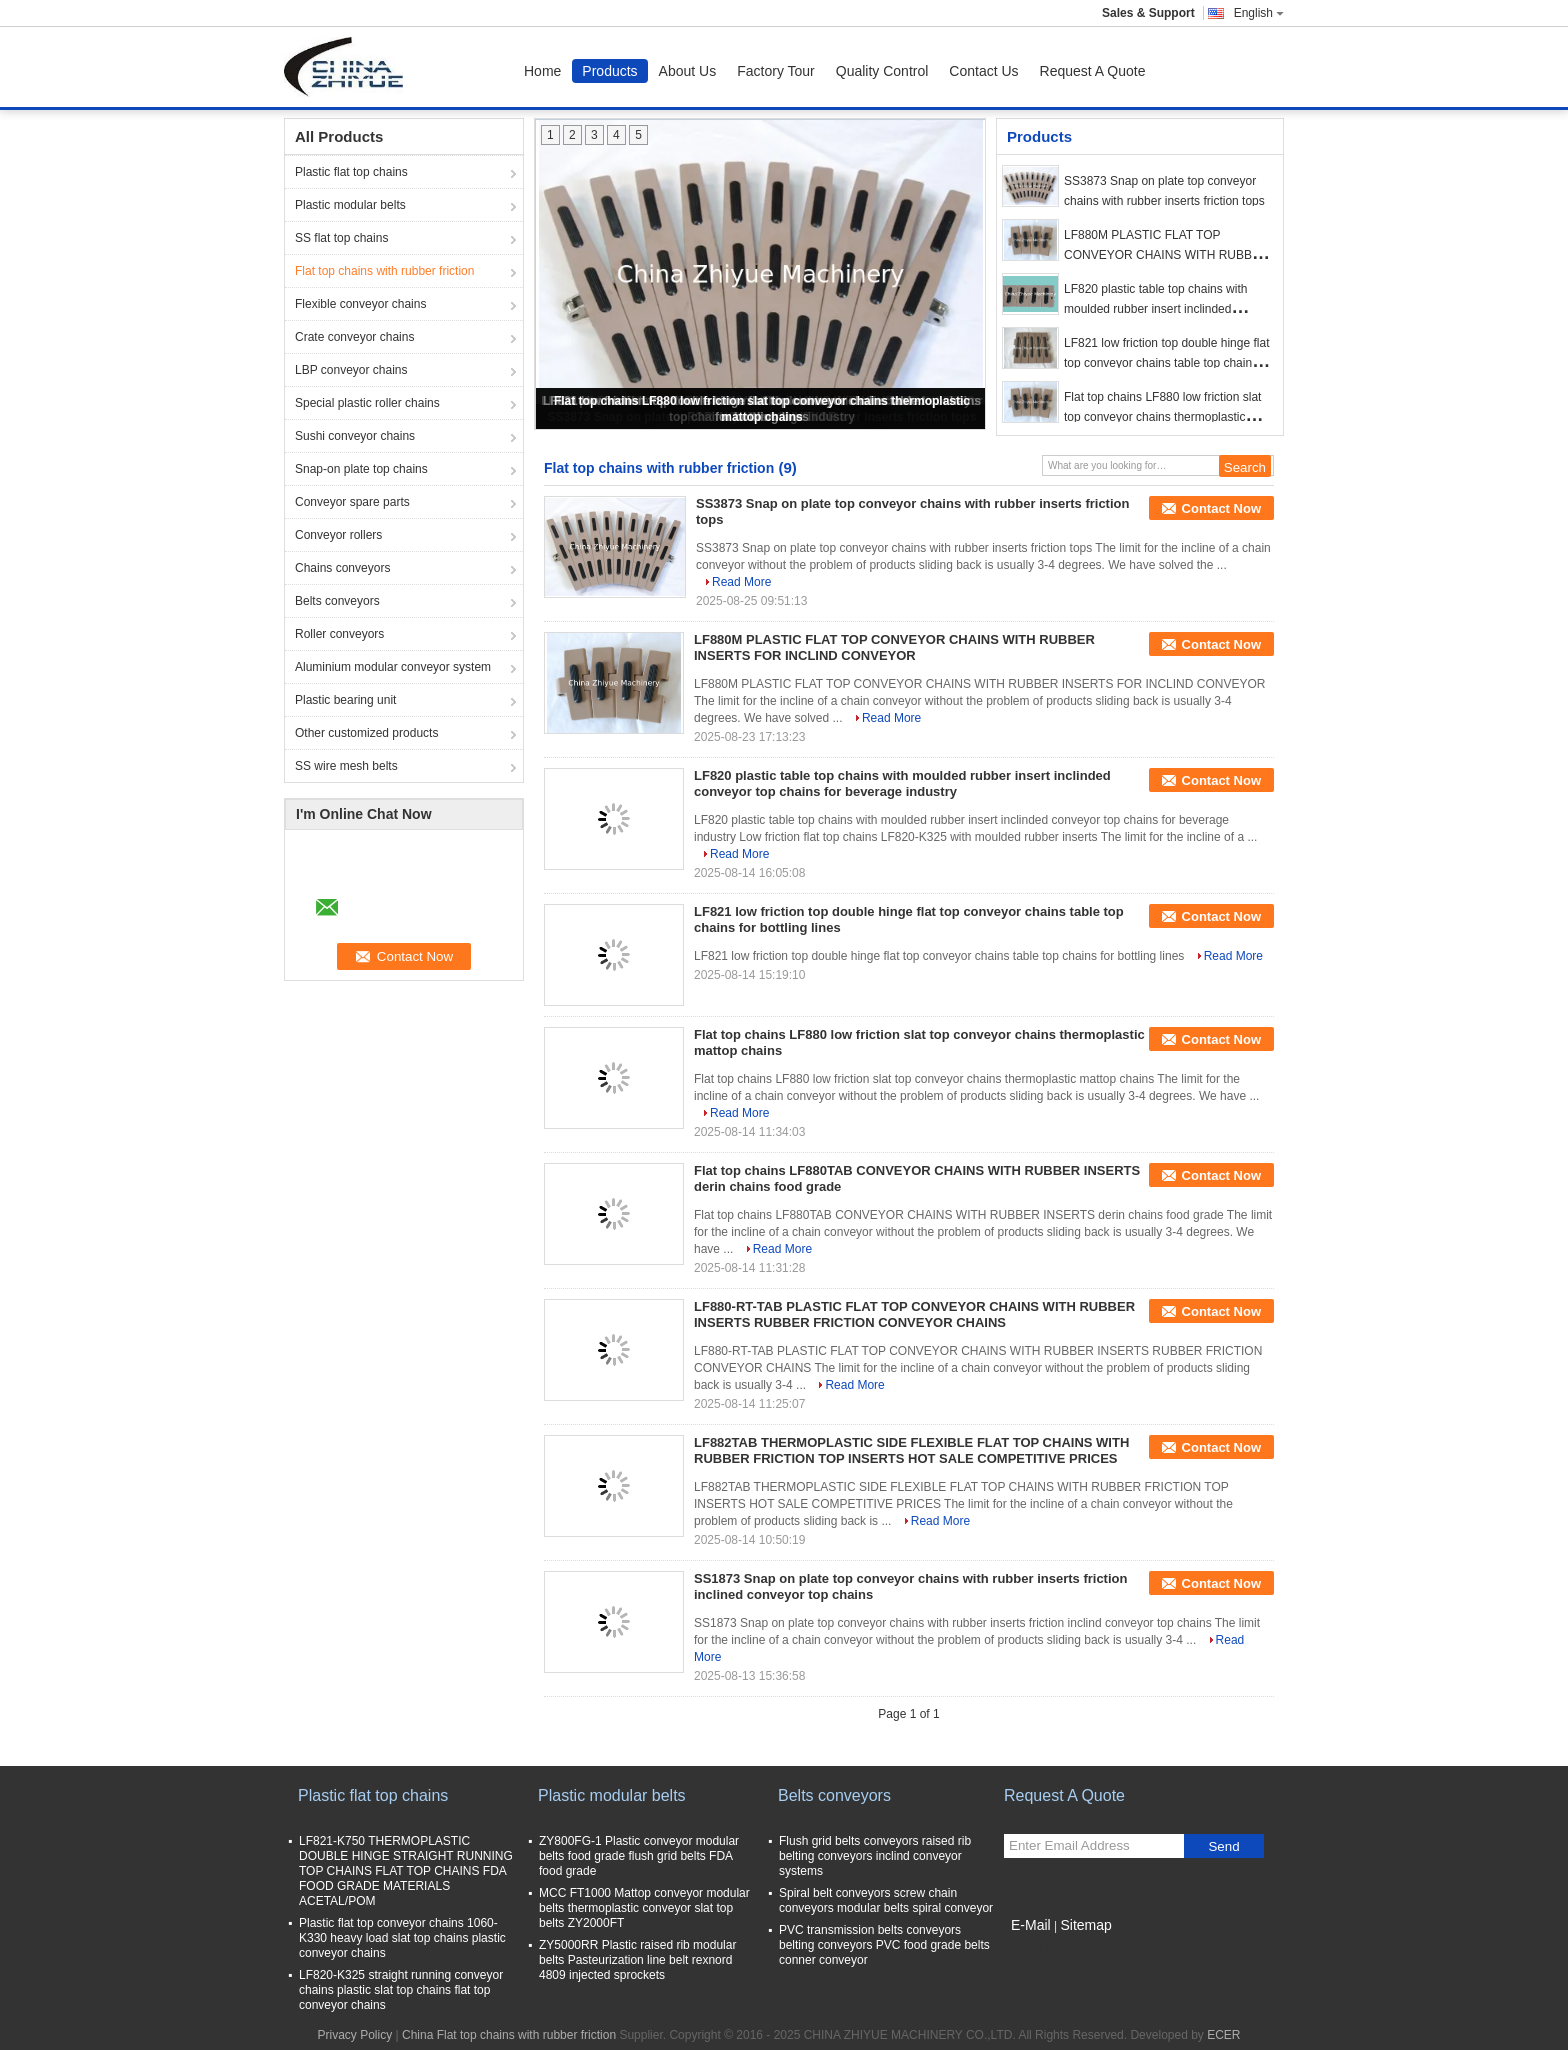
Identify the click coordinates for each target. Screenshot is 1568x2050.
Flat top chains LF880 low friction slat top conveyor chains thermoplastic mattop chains (1162, 417)
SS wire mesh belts (346, 766)
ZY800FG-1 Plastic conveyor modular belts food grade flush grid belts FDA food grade (639, 1856)
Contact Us (983, 71)
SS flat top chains (341, 238)
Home (542, 71)
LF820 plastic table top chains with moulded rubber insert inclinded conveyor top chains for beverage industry (902, 783)
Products (609, 71)
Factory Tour (776, 71)
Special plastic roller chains (367, 403)
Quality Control (882, 71)
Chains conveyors (342, 568)
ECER (1223, 2035)
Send (1223, 1846)
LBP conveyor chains (351, 370)
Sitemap (1085, 1925)
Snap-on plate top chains (361, 469)
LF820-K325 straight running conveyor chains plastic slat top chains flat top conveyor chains (401, 1990)
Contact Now (1221, 508)
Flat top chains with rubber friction (384, 271)
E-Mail (1031, 1925)
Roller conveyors (339, 634)
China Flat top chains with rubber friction (509, 2035)
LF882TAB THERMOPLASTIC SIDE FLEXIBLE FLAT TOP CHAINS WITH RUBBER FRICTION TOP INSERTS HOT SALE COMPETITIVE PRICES (911, 1450)
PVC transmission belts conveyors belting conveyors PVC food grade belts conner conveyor (884, 1945)
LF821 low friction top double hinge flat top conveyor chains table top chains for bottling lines (1166, 363)
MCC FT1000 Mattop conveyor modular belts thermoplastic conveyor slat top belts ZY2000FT (644, 1908)
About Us (688, 71)
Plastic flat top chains (351, 172)
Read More (741, 582)
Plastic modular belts (350, 205)
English (1259, 13)
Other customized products (366, 733)
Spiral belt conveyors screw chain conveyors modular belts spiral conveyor (886, 1900)
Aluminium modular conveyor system (393, 667)
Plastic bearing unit (345, 700)
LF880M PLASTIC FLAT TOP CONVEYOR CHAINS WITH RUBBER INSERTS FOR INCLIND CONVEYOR (1166, 255)
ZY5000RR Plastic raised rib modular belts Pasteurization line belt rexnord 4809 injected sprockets (637, 1960)
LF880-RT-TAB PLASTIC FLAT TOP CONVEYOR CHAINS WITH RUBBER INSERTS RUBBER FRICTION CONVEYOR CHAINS (914, 1314)
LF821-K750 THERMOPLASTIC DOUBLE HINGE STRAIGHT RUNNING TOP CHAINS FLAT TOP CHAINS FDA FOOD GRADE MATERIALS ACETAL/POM (406, 1871)
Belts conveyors (337, 601)
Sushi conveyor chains (355, 436)
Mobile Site (1039, 1950)
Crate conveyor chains (354, 337)
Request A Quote (1093, 71)
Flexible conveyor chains (360, 304)
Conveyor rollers (338, 535)
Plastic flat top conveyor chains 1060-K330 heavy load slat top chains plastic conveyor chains (402, 1938)
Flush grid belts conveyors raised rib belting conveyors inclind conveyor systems (875, 1856)
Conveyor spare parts (352, 502)
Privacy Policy (354, 2035)
